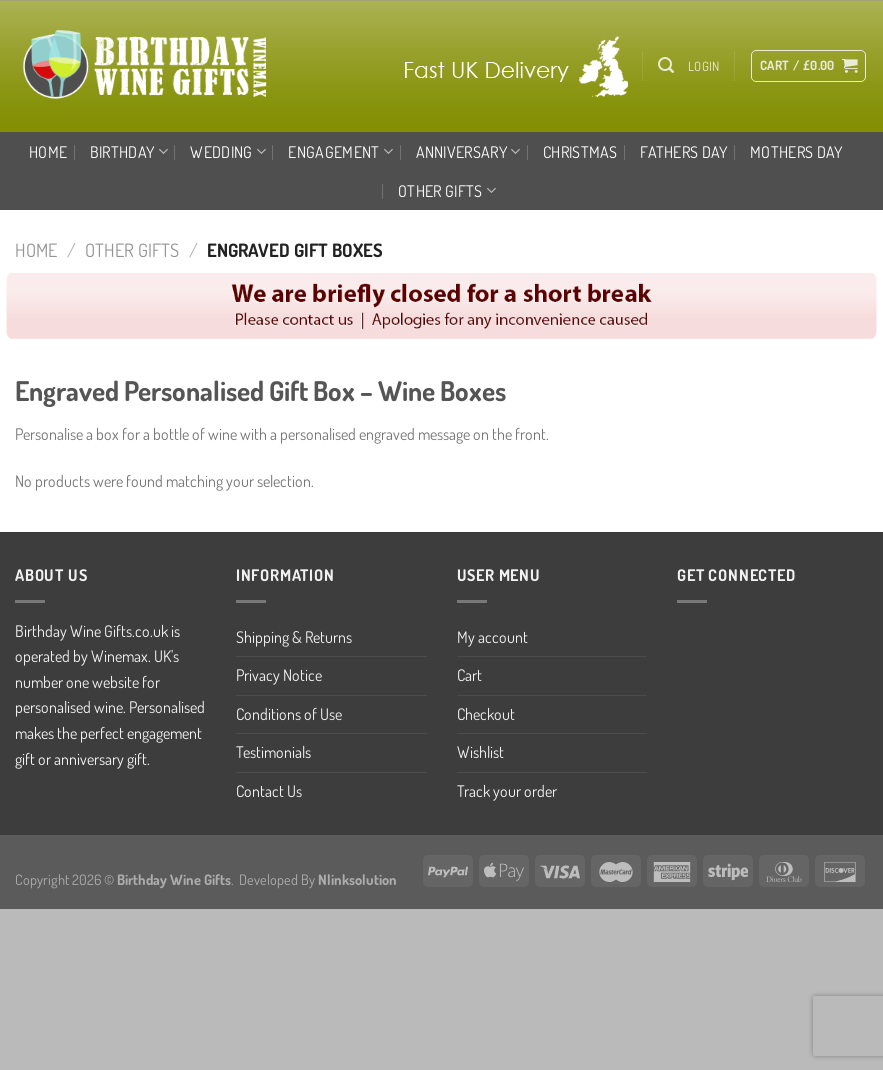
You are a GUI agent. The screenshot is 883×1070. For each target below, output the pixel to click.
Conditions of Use (289, 714)
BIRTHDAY (129, 152)
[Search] (666, 65)
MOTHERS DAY (796, 152)
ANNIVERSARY (468, 152)
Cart (469, 675)
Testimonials (273, 752)
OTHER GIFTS (447, 191)
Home (48, 152)
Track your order (507, 791)
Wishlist (480, 752)
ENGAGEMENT (340, 152)
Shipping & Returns (294, 637)
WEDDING (228, 152)
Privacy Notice (279, 675)
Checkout (486, 714)
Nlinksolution (357, 879)
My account (492, 637)
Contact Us (269, 791)
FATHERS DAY (684, 152)
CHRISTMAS (580, 152)
